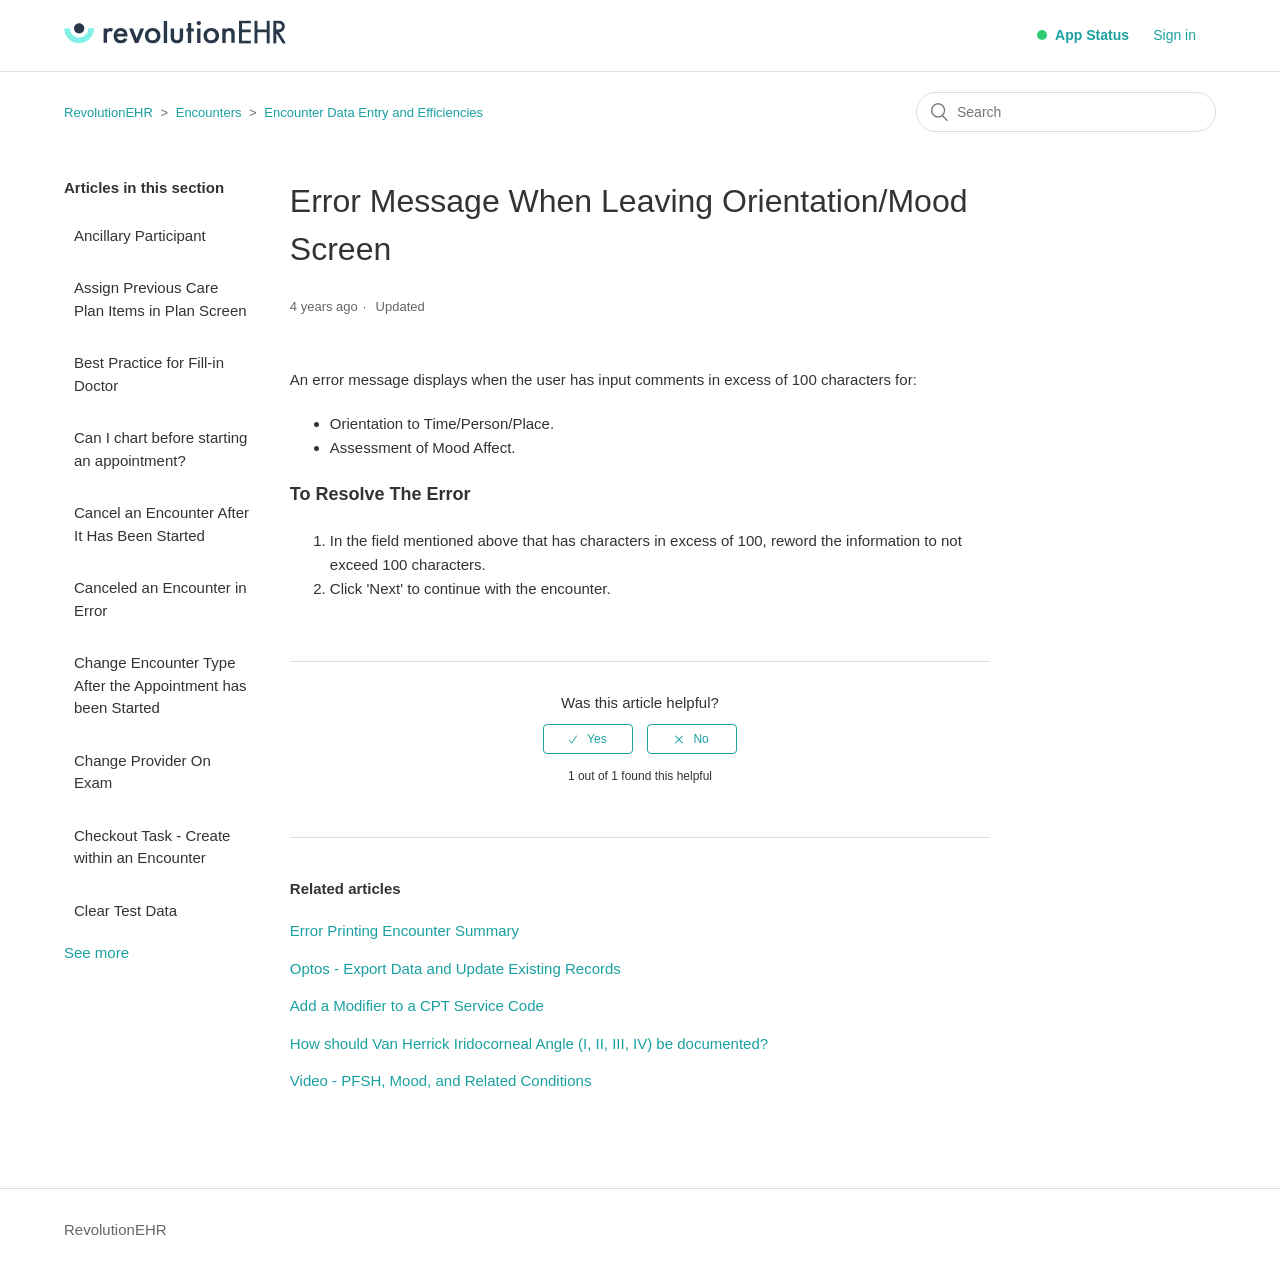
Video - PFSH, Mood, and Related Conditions (441, 1080)
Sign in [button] (1174, 35)
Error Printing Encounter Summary (404, 930)
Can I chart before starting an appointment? (160, 449)
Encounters (209, 112)
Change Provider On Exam (142, 772)
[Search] (1066, 112)
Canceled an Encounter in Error (160, 599)
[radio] (588, 739)
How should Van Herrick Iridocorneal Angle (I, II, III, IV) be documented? (529, 1043)
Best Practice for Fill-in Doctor (149, 374)
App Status (1083, 35)
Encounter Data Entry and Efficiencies (373, 112)
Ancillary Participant (140, 235)
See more (96, 952)
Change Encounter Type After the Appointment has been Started (160, 685)
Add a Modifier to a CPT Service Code (417, 1005)
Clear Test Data (125, 910)
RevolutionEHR (108, 112)
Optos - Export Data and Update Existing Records (455, 968)
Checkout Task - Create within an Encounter (152, 847)
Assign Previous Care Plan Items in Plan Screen (160, 299)
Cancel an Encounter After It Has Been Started (161, 524)
